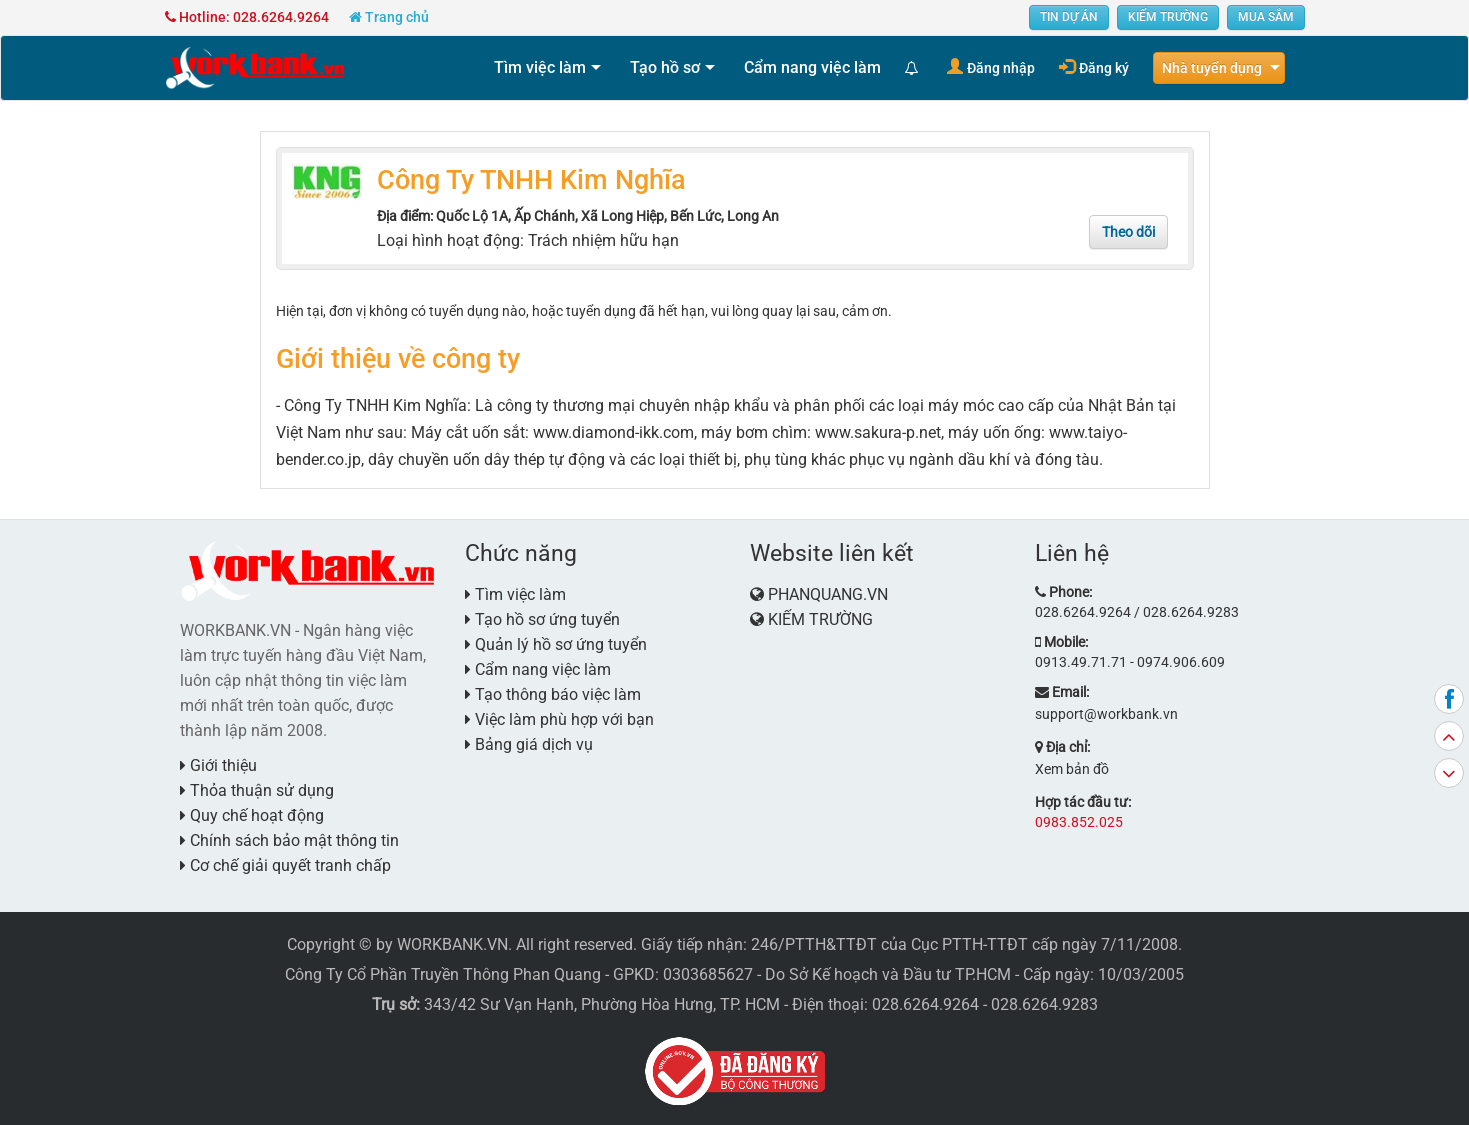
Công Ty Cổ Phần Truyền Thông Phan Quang (443, 974)
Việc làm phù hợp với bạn (559, 719)
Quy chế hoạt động (252, 815)
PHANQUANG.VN (828, 594)
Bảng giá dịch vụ (529, 744)
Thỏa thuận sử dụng (257, 790)
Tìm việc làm (540, 67)
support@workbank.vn (1106, 714)
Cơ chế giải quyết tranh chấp (285, 865)
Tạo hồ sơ (665, 67)
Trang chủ (389, 17)
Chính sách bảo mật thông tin (289, 840)
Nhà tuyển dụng (1212, 68)
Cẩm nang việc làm (812, 67)
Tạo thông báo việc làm (553, 694)
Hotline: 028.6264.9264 (247, 17)
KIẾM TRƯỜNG (1168, 17)
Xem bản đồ (1072, 769)
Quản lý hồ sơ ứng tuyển (556, 644)
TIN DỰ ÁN (1069, 17)
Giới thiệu (218, 765)
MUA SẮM (1266, 17)
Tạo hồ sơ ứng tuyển (542, 619)
